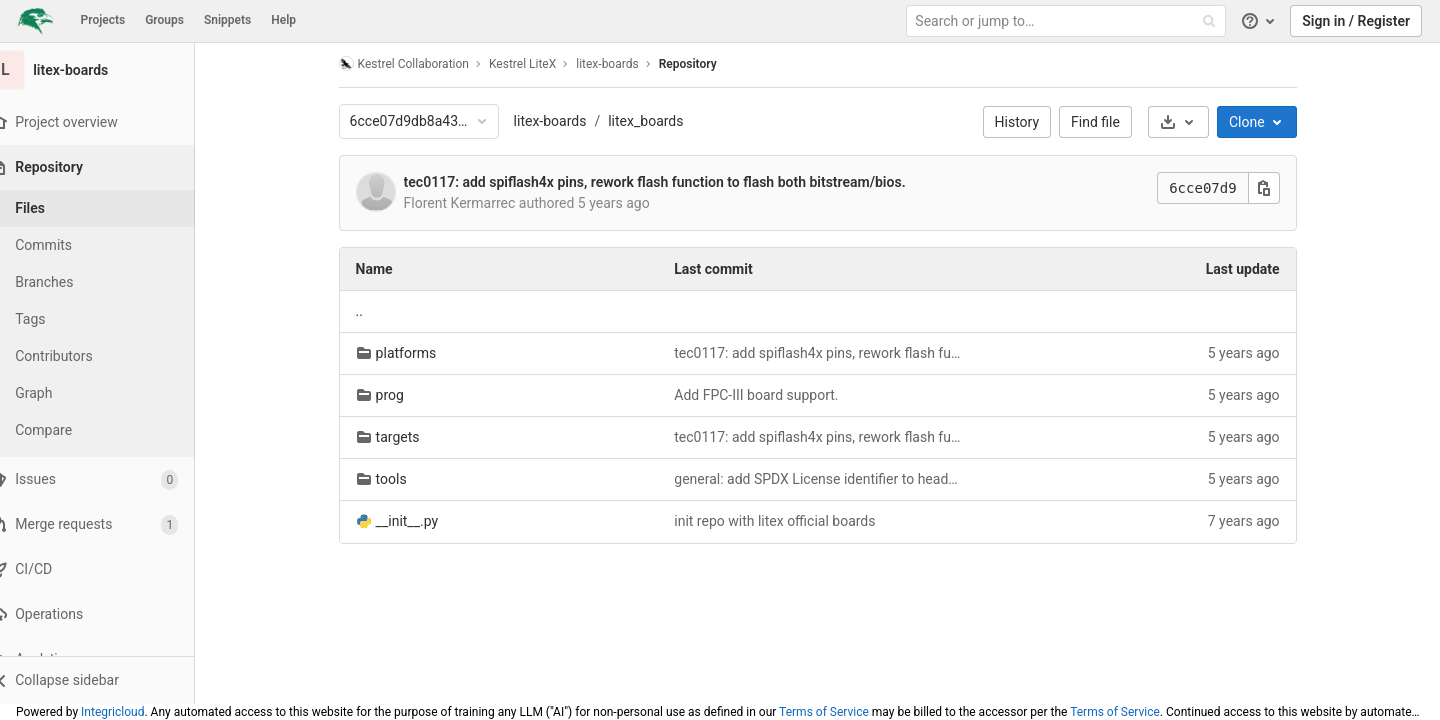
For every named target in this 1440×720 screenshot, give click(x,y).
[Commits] (110, 245)
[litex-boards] (110, 70)
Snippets (227, 20)
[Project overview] (109, 122)
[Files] (110, 208)
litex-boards (562, 121)
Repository (700, 64)
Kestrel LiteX (534, 64)
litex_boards (658, 121)
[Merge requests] (109, 524)
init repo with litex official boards (787, 521)
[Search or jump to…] (1068, 21)
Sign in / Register (1356, 21)
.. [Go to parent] (371, 311)
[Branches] (110, 282)
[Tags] (110, 319)
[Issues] (109, 479)
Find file (1108, 122)
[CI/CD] (109, 569)
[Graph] (110, 393)
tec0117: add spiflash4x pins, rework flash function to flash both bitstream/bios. (667, 182)
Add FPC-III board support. (769, 395)
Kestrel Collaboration (416, 63)
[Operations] (109, 614)
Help (283, 20)
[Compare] (110, 430)
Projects (103, 20)
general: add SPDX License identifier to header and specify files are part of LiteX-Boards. (830, 479)
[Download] (1190, 122)
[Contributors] (110, 356)
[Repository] (111, 167)
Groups (164, 20)
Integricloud (112, 712)
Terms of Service (824, 712)
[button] (109, 680)
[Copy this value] (1276, 188)
